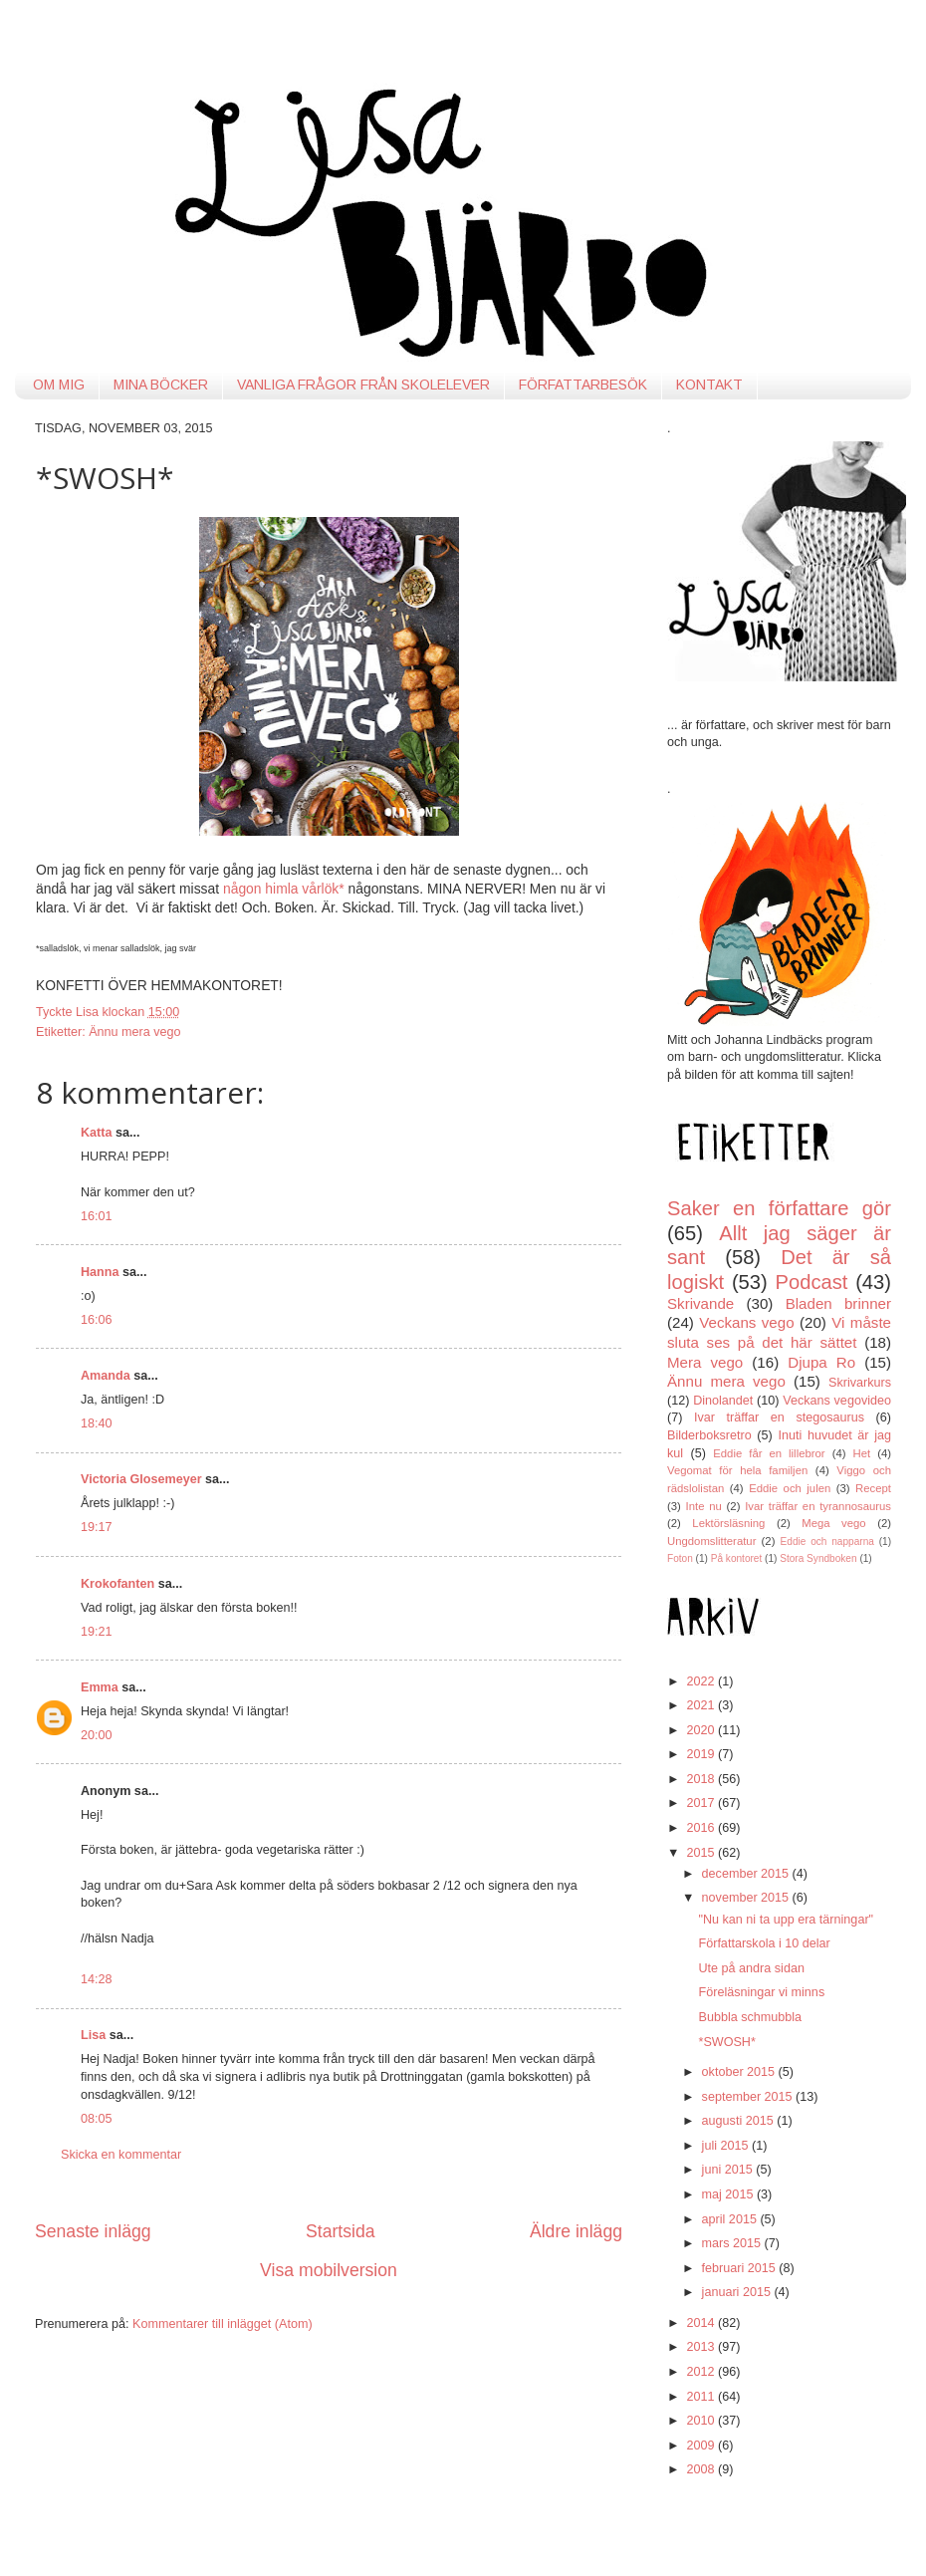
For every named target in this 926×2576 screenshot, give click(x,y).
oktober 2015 (740, 2072)
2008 (702, 2469)
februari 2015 (741, 2268)
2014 (702, 2323)
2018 (702, 1779)
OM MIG (59, 384)
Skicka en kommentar (121, 2155)
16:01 (97, 1216)
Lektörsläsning (728, 1523)
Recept (873, 1488)
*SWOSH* (726, 2042)
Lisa (93, 2035)
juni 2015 (729, 2170)
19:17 (97, 1527)
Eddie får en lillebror (768, 1453)
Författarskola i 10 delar (763, 1943)
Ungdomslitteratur (711, 1541)
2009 (702, 2445)
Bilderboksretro (709, 1435)
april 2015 (731, 2219)
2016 (702, 1828)
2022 (702, 1681)
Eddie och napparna (827, 1541)
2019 (702, 1754)
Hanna (100, 1272)
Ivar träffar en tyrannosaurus (818, 1506)
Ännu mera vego (134, 1032)
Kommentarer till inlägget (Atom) (222, 2324)
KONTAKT (709, 384)
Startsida (340, 2231)
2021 (702, 1705)
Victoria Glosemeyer (141, 1479)
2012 (702, 2372)
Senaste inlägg (93, 2231)
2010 (702, 2421)
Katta (97, 1133)
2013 (702, 2347)
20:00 (97, 1735)
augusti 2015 (740, 2121)
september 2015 (749, 2097)
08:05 (97, 2119)
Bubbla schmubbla (750, 2017)
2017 (702, 1803)
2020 (702, 1730)
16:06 (97, 1320)
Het (862, 1453)
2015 (702, 1853)
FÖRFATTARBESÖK (583, 384)
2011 (702, 2397)
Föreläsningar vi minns (761, 1992)
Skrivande (700, 1303)
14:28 (97, 1979)
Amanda (105, 1376)
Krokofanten (117, 1584)
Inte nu (704, 1506)
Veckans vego (746, 1322)
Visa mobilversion (328, 2270)
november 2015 (747, 1898)
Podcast (812, 1282)
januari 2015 (738, 2292)
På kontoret (737, 1558)
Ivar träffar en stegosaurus (779, 1417)
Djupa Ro (821, 1362)
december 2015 (747, 1874)
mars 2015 (733, 2243)
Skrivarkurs (859, 1383)
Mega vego (833, 1523)
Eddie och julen (789, 1488)
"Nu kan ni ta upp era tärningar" (785, 1920)
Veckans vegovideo (837, 1401)
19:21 (97, 1632)
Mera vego (705, 1362)
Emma (99, 1687)
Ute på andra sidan (751, 1968)
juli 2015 (727, 2146)
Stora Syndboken (818, 1558)
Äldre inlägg (576, 2231)
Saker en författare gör (779, 1208)
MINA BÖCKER (161, 384)
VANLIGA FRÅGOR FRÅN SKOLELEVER (363, 384)
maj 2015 (729, 2194)
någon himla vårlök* (284, 889)
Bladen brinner (838, 1303)
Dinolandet (723, 1401)
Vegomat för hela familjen (737, 1470)
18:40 (97, 1423)
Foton (680, 1558)
